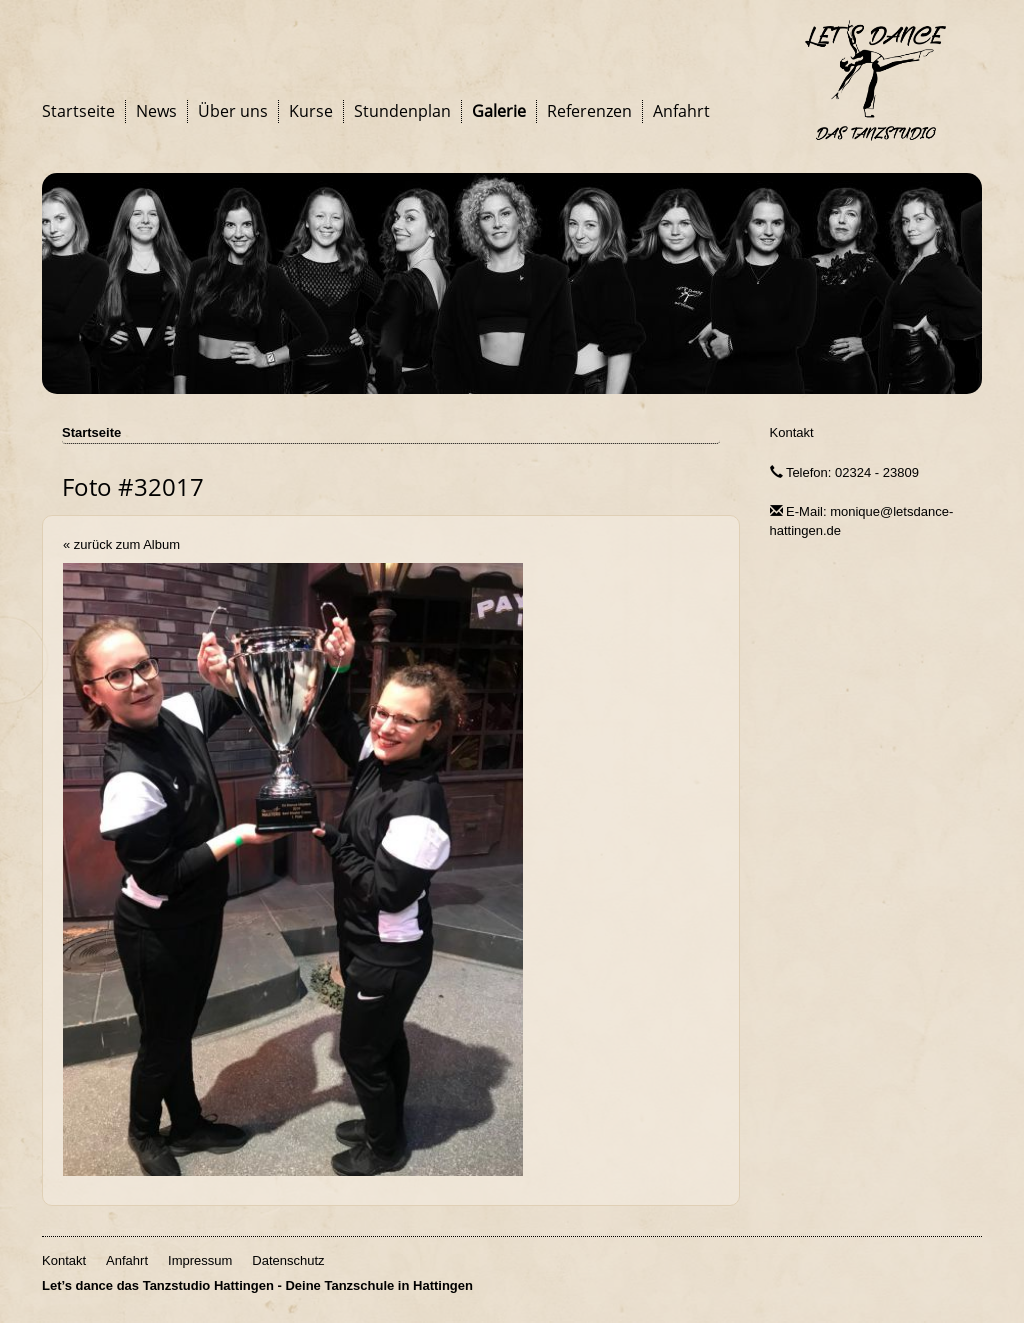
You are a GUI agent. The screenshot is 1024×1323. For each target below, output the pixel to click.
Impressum (200, 1260)
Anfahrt (681, 111)
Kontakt (792, 432)
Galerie (499, 111)
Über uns (233, 111)
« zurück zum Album (121, 544)
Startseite (78, 111)
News (156, 111)
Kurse (311, 111)
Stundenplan (402, 111)
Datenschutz (288, 1260)
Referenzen (589, 111)
